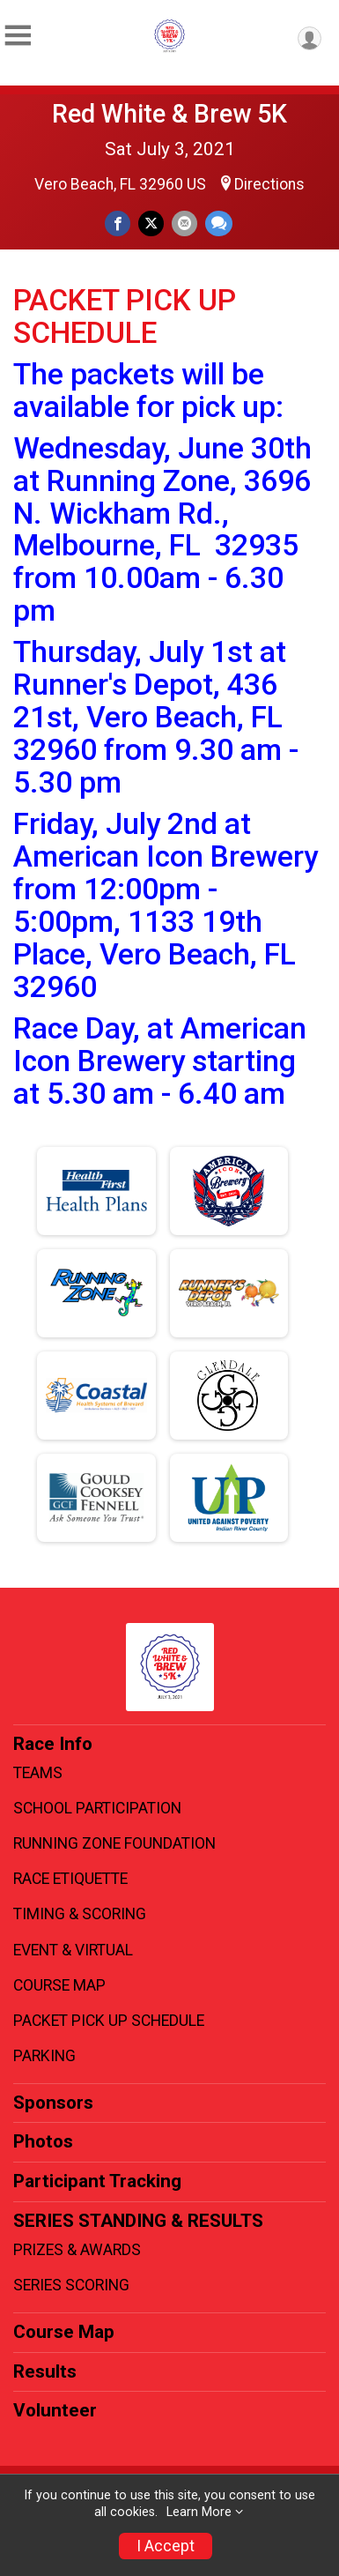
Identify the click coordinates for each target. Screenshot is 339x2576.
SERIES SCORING (71, 2285)
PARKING (44, 2056)
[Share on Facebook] (117, 223)
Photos (43, 2141)
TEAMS (38, 1773)
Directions (269, 184)
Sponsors (53, 2102)
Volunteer (55, 2410)
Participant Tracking (97, 2181)
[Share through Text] (218, 223)
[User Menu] (309, 38)
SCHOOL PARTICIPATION (97, 1808)
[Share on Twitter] (151, 223)
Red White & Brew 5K (169, 114)
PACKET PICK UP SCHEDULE (108, 2020)
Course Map (63, 2331)
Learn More (199, 2512)
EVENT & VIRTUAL (73, 1950)
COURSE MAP (59, 1985)
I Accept (165, 2546)
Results (45, 2371)
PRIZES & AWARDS (77, 2250)
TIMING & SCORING (79, 1914)
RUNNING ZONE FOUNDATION (114, 1843)
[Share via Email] (184, 223)
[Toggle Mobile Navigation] (17, 36)
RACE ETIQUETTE (70, 1878)
